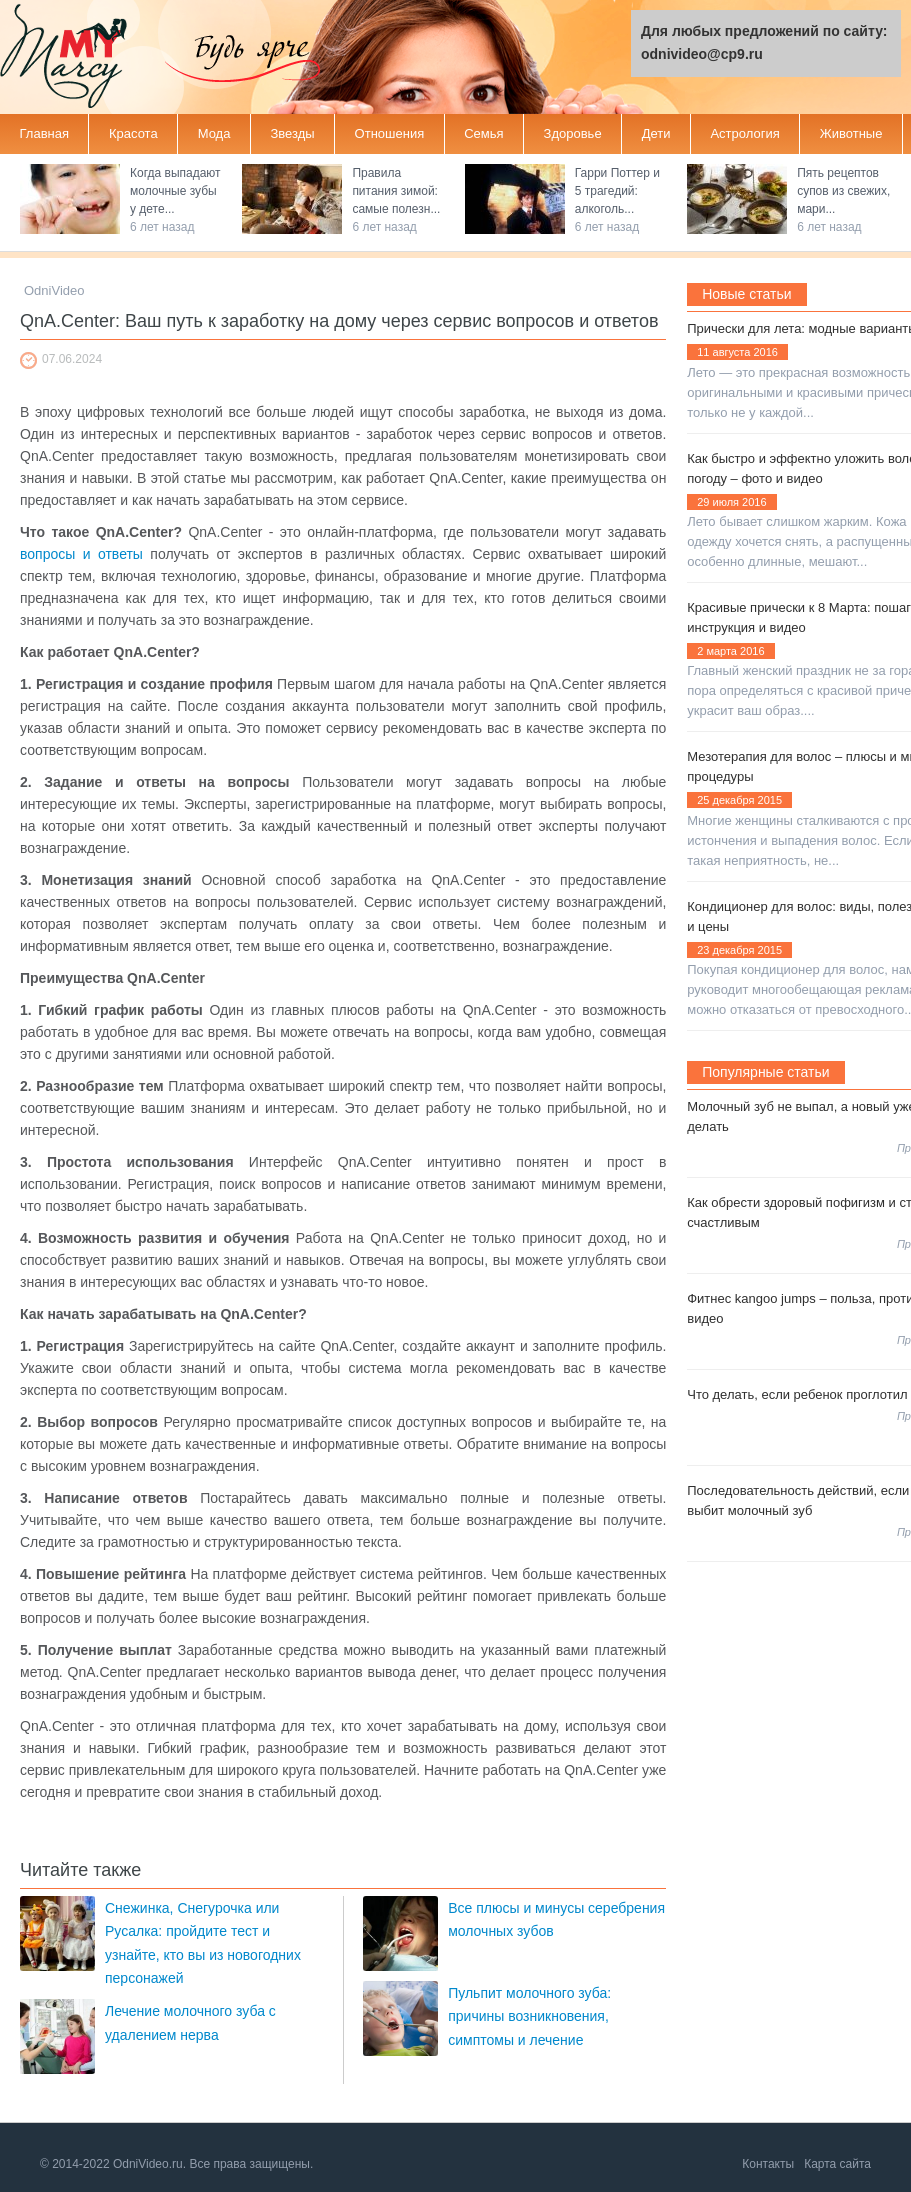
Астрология (744, 133)
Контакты (768, 2164)
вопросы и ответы (81, 554)
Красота (133, 133)
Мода (214, 133)
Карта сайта (837, 2164)
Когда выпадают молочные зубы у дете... (175, 191)
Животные (851, 133)
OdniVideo (54, 290)
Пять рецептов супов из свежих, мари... (843, 191)
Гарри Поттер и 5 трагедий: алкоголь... (617, 191)
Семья (483, 133)
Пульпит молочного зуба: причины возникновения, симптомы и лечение (529, 2016)
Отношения (390, 133)
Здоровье (573, 133)
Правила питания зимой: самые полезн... (396, 191)
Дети (656, 133)
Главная (44, 133)
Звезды (292, 133)
